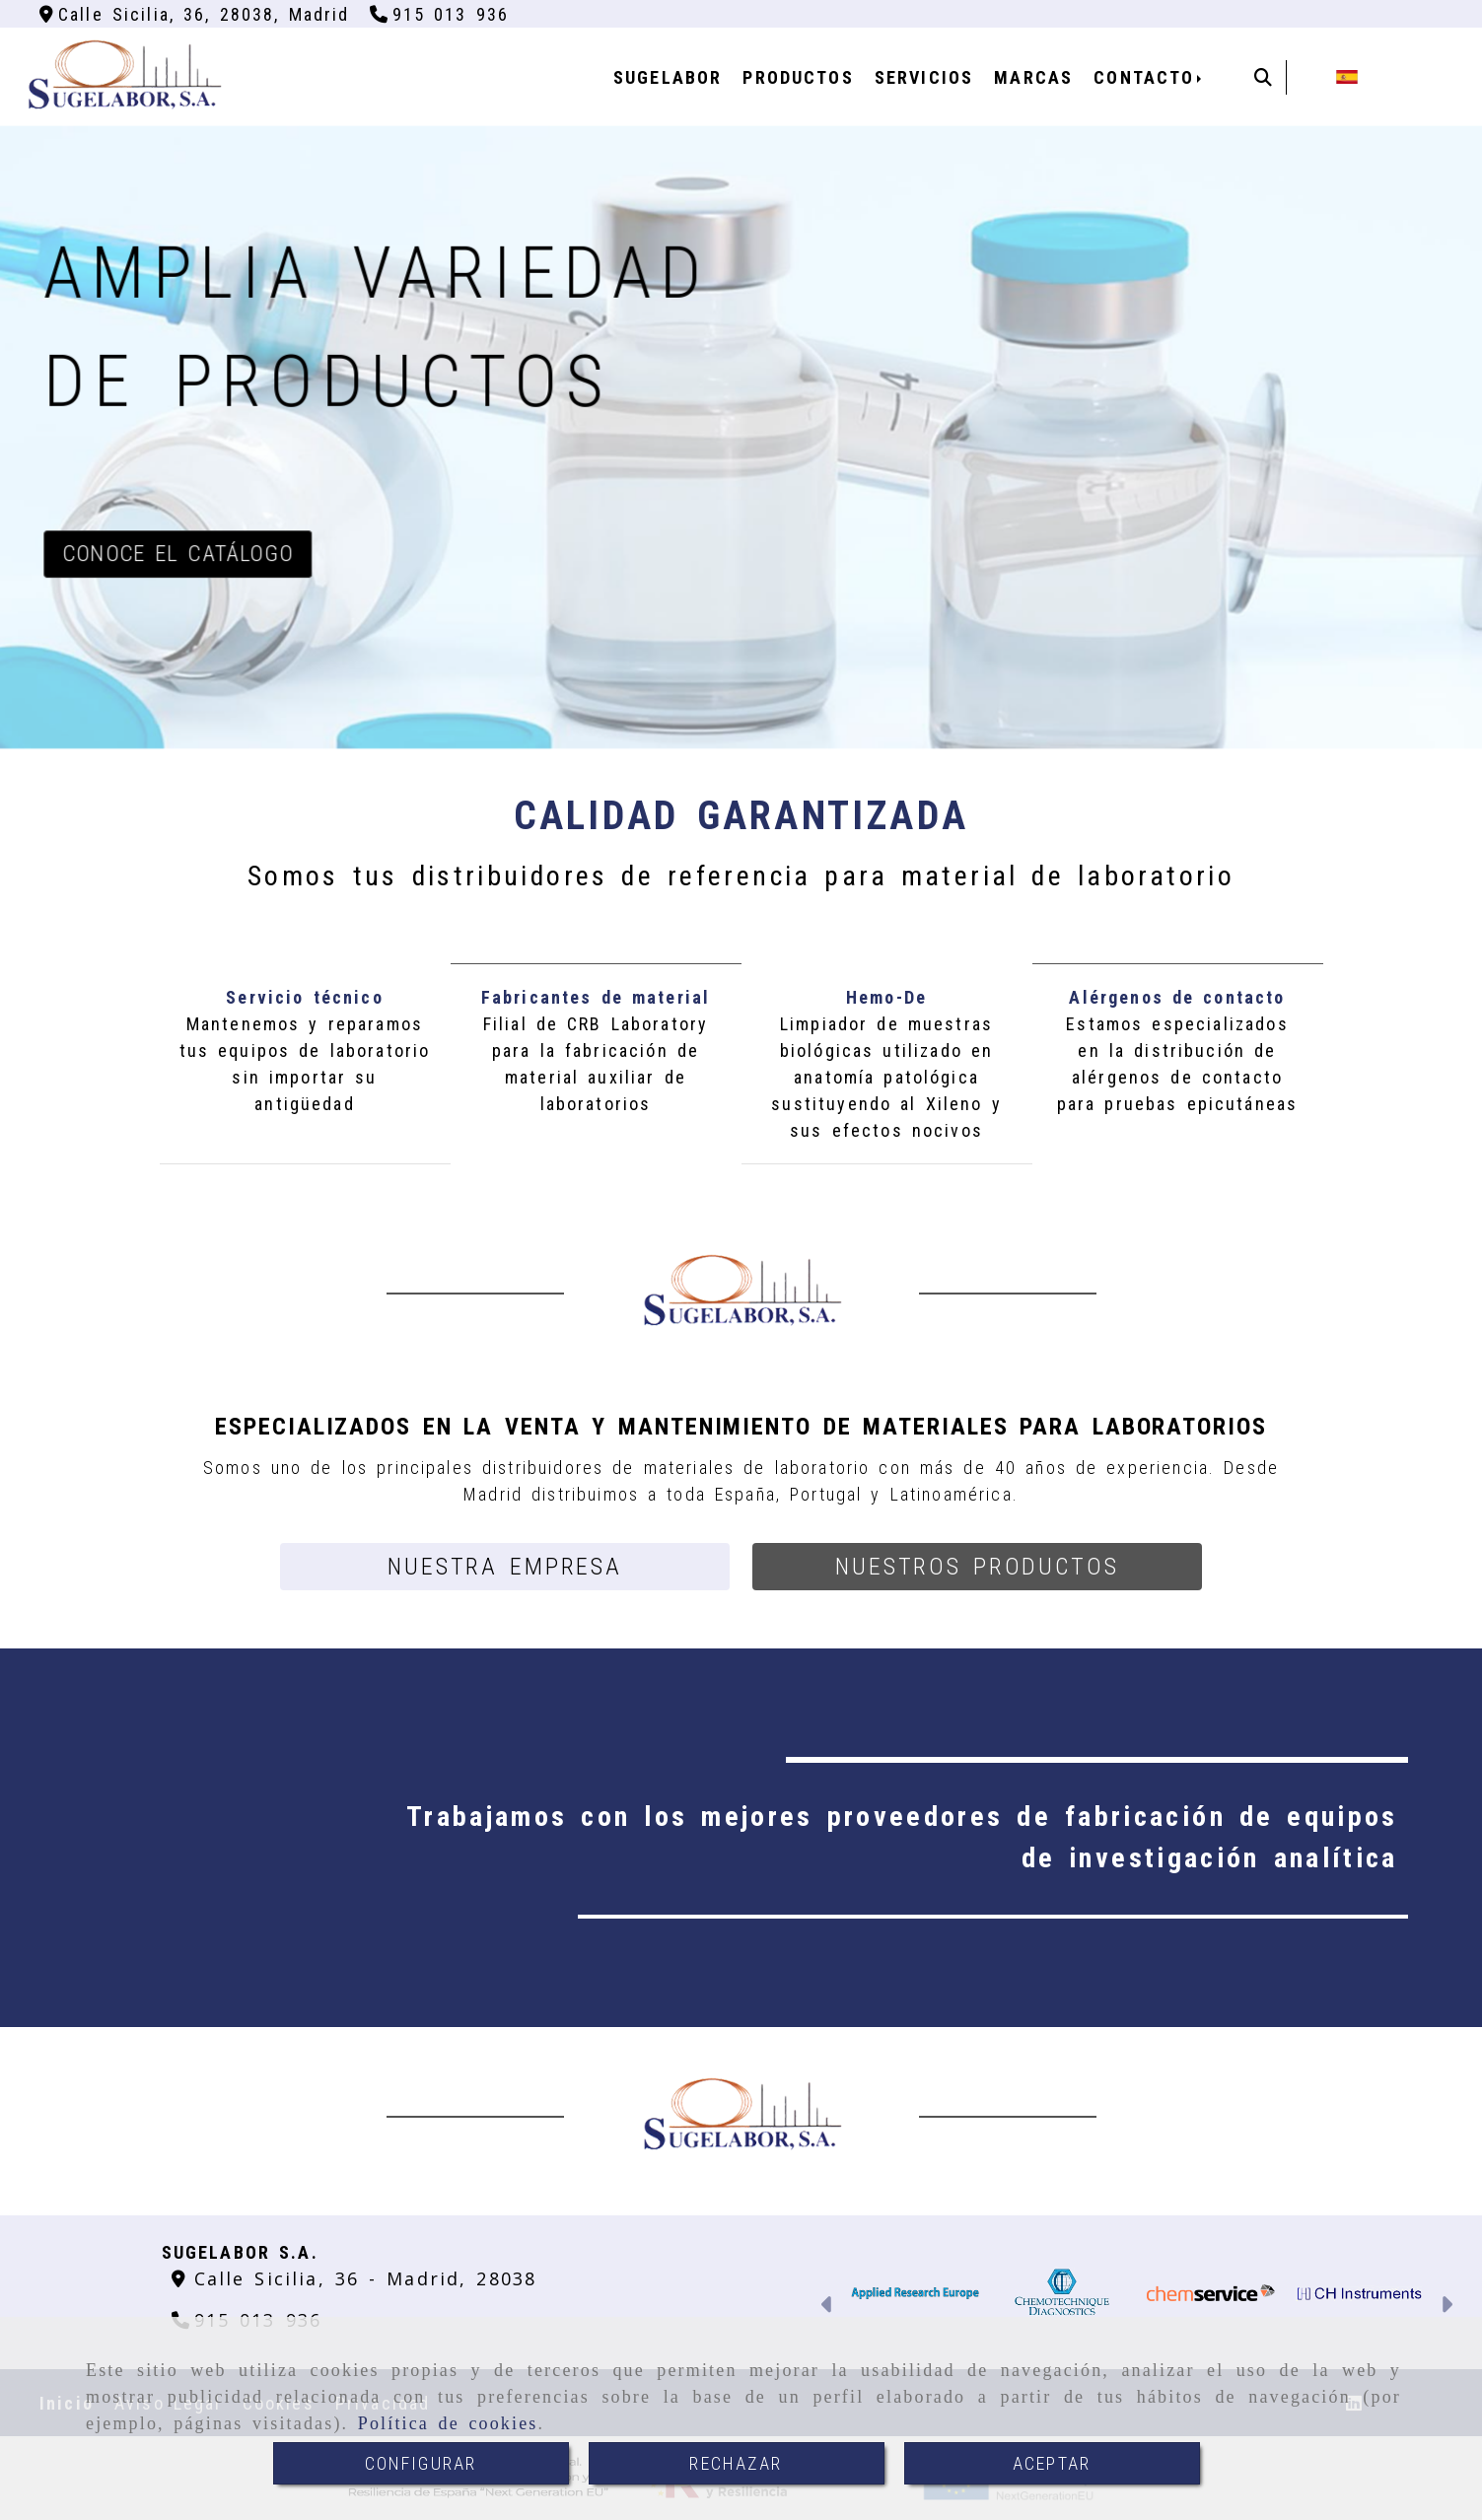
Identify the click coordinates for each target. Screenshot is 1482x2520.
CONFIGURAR (421, 2463)
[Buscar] (1263, 77)
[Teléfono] (440, 14)
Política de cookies (448, 2423)
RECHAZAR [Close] (735, 2463)
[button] (505, 1566)
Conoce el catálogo (177, 553)
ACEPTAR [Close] (1052, 2463)
